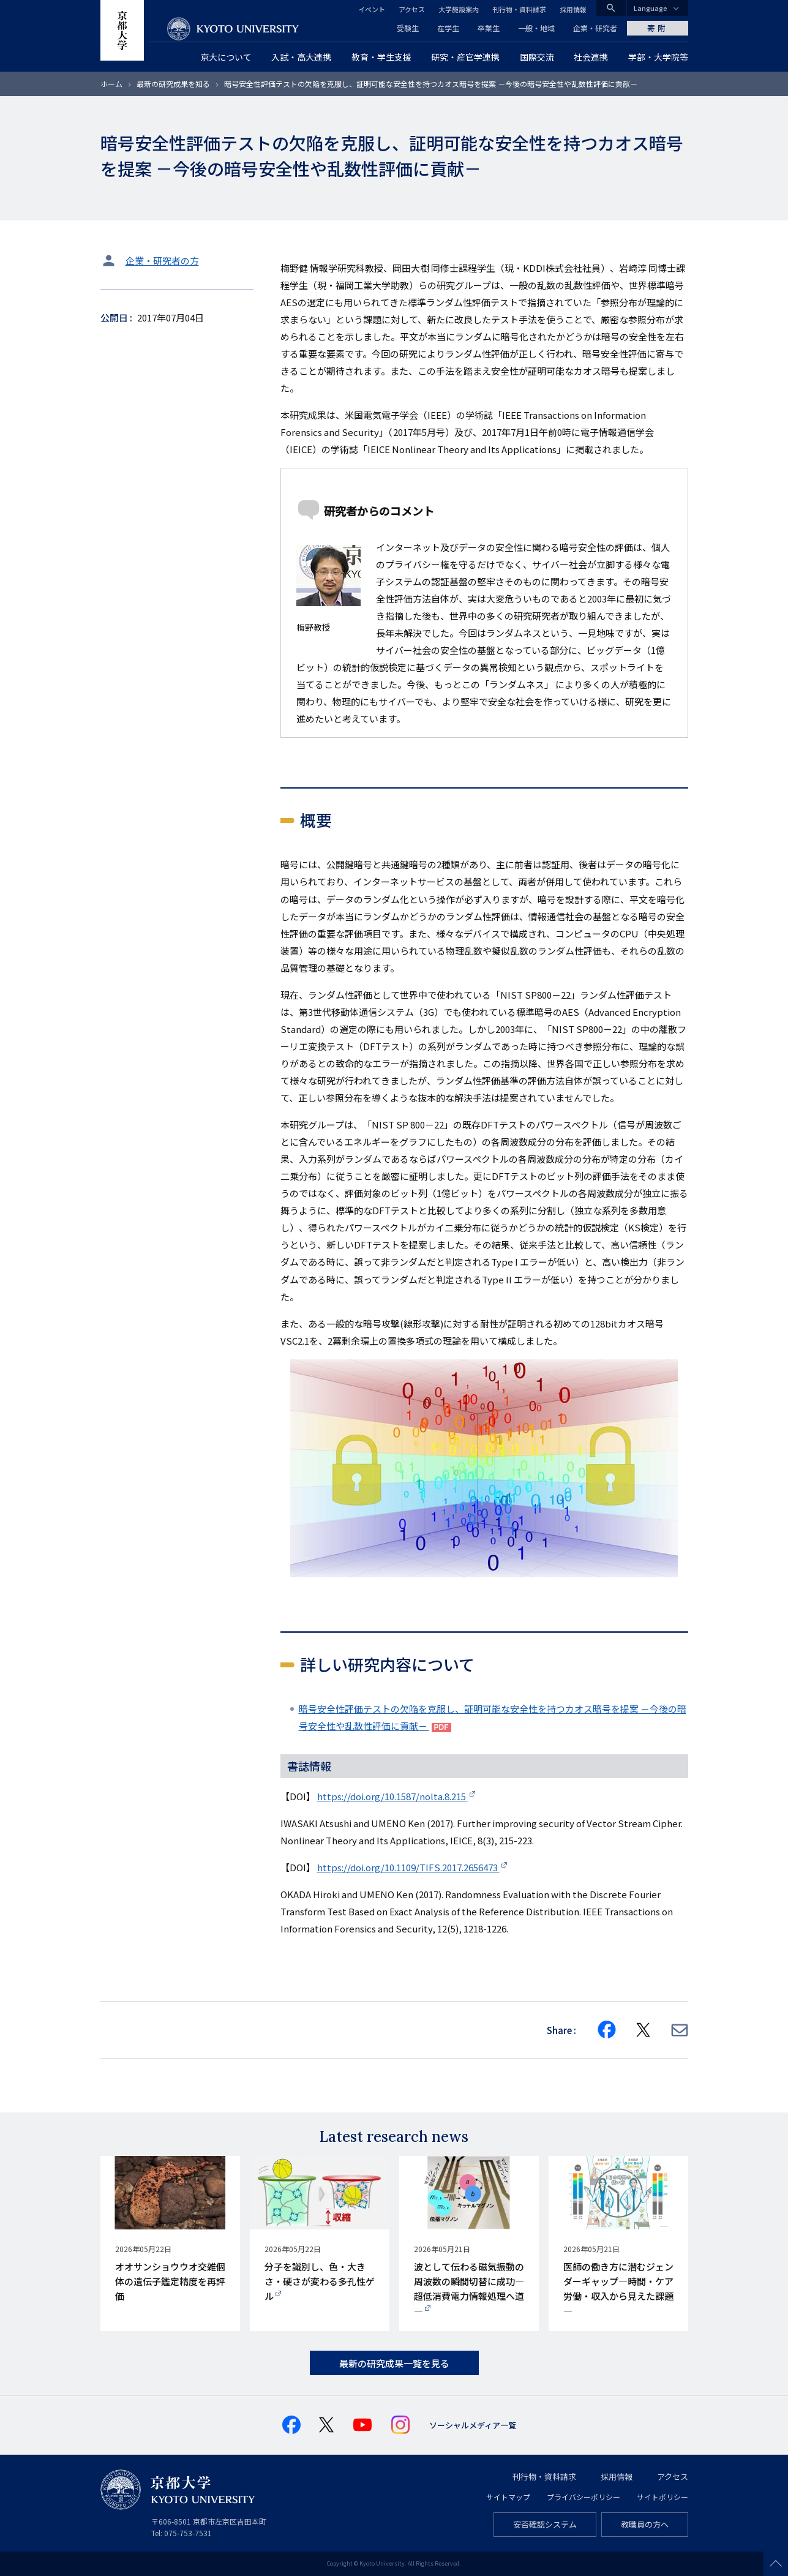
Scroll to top (776, 2564)
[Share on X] (643, 2029)
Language (650, 8)
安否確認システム (545, 2524)
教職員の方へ (645, 2524)
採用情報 (573, 9)
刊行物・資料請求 (519, 9)
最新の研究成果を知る (173, 83)
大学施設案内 (458, 9)
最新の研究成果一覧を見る (394, 2363)
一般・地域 (536, 28)
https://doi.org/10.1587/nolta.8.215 (392, 1796)
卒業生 (489, 28)
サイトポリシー (662, 2496)
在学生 (448, 28)
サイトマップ (508, 2496)
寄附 (657, 28)
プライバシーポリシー (583, 2496)
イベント (371, 9)
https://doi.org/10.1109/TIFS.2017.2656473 (408, 1867)
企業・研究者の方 (162, 260)
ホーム (111, 83)
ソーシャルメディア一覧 (472, 2425)
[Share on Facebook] (607, 2030)
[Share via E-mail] (679, 2030)
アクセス (412, 9)
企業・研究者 (595, 28)
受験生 (408, 28)
